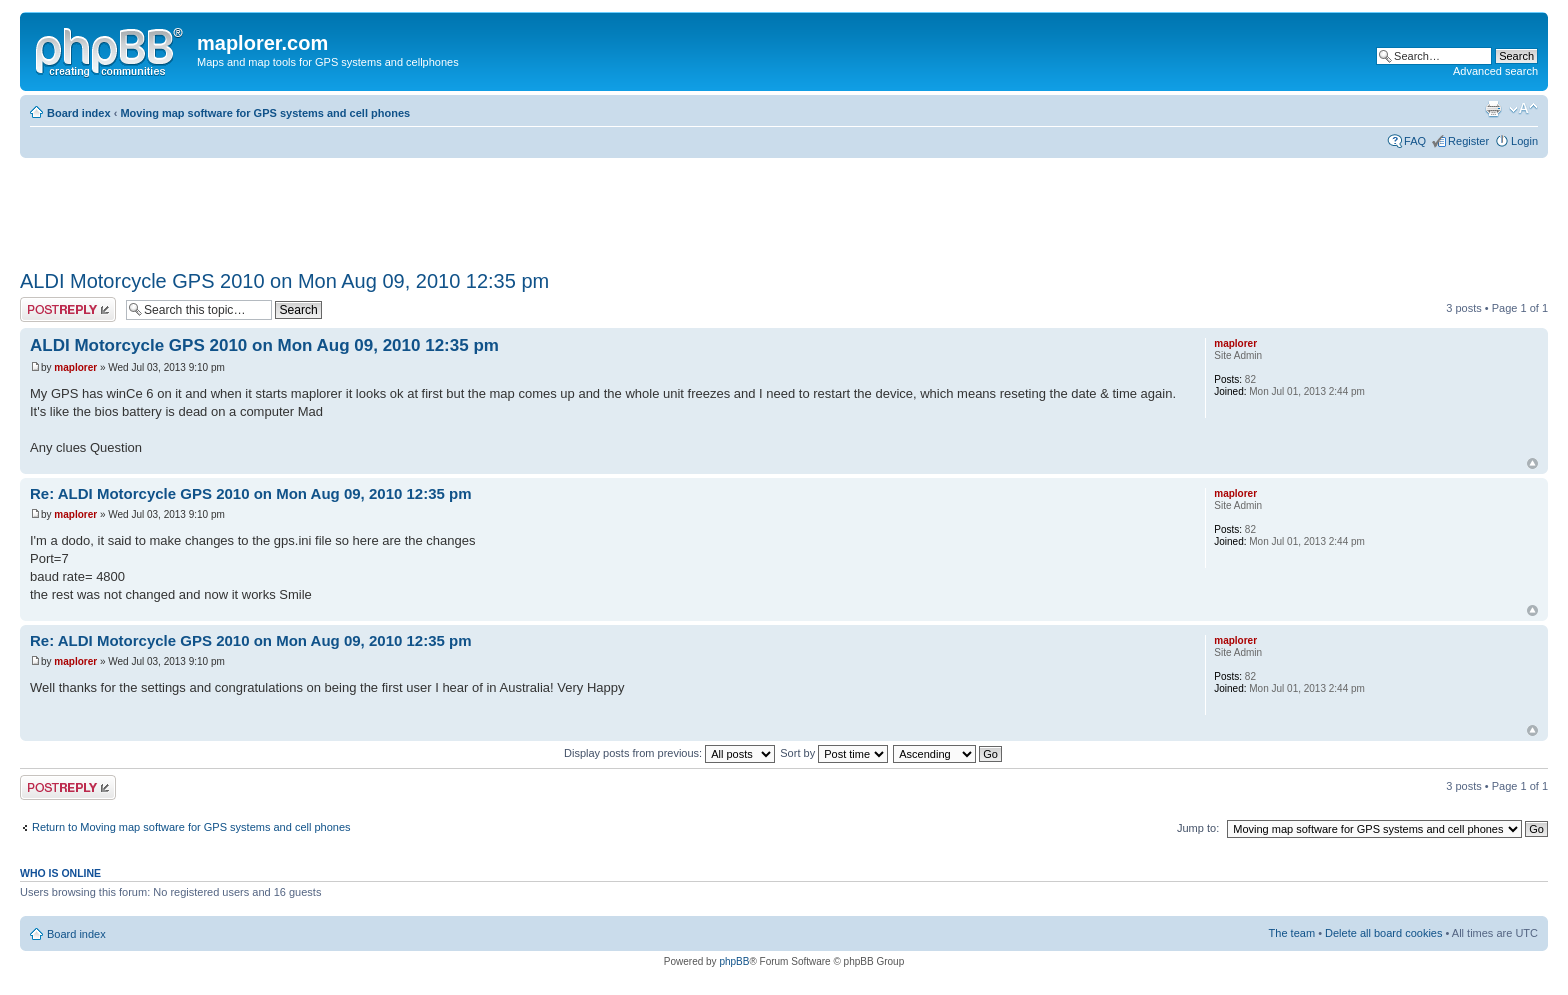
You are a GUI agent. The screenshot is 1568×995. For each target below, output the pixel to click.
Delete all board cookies (1383, 933)
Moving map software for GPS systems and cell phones (265, 113)
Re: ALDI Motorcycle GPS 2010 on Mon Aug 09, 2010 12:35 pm (251, 493)
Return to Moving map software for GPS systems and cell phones (191, 827)
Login (1524, 141)
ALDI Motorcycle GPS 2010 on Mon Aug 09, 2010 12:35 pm (284, 281)
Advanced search (1495, 71)
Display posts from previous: (669, 753)
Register (1468, 141)
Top (1532, 463)
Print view (1493, 109)
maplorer (75, 367)
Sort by (834, 753)
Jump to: (1198, 828)
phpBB (734, 961)
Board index (79, 113)
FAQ (1415, 141)
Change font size (1523, 109)
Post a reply (68, 309)
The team (1292, 933)
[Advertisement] (384, 207)
